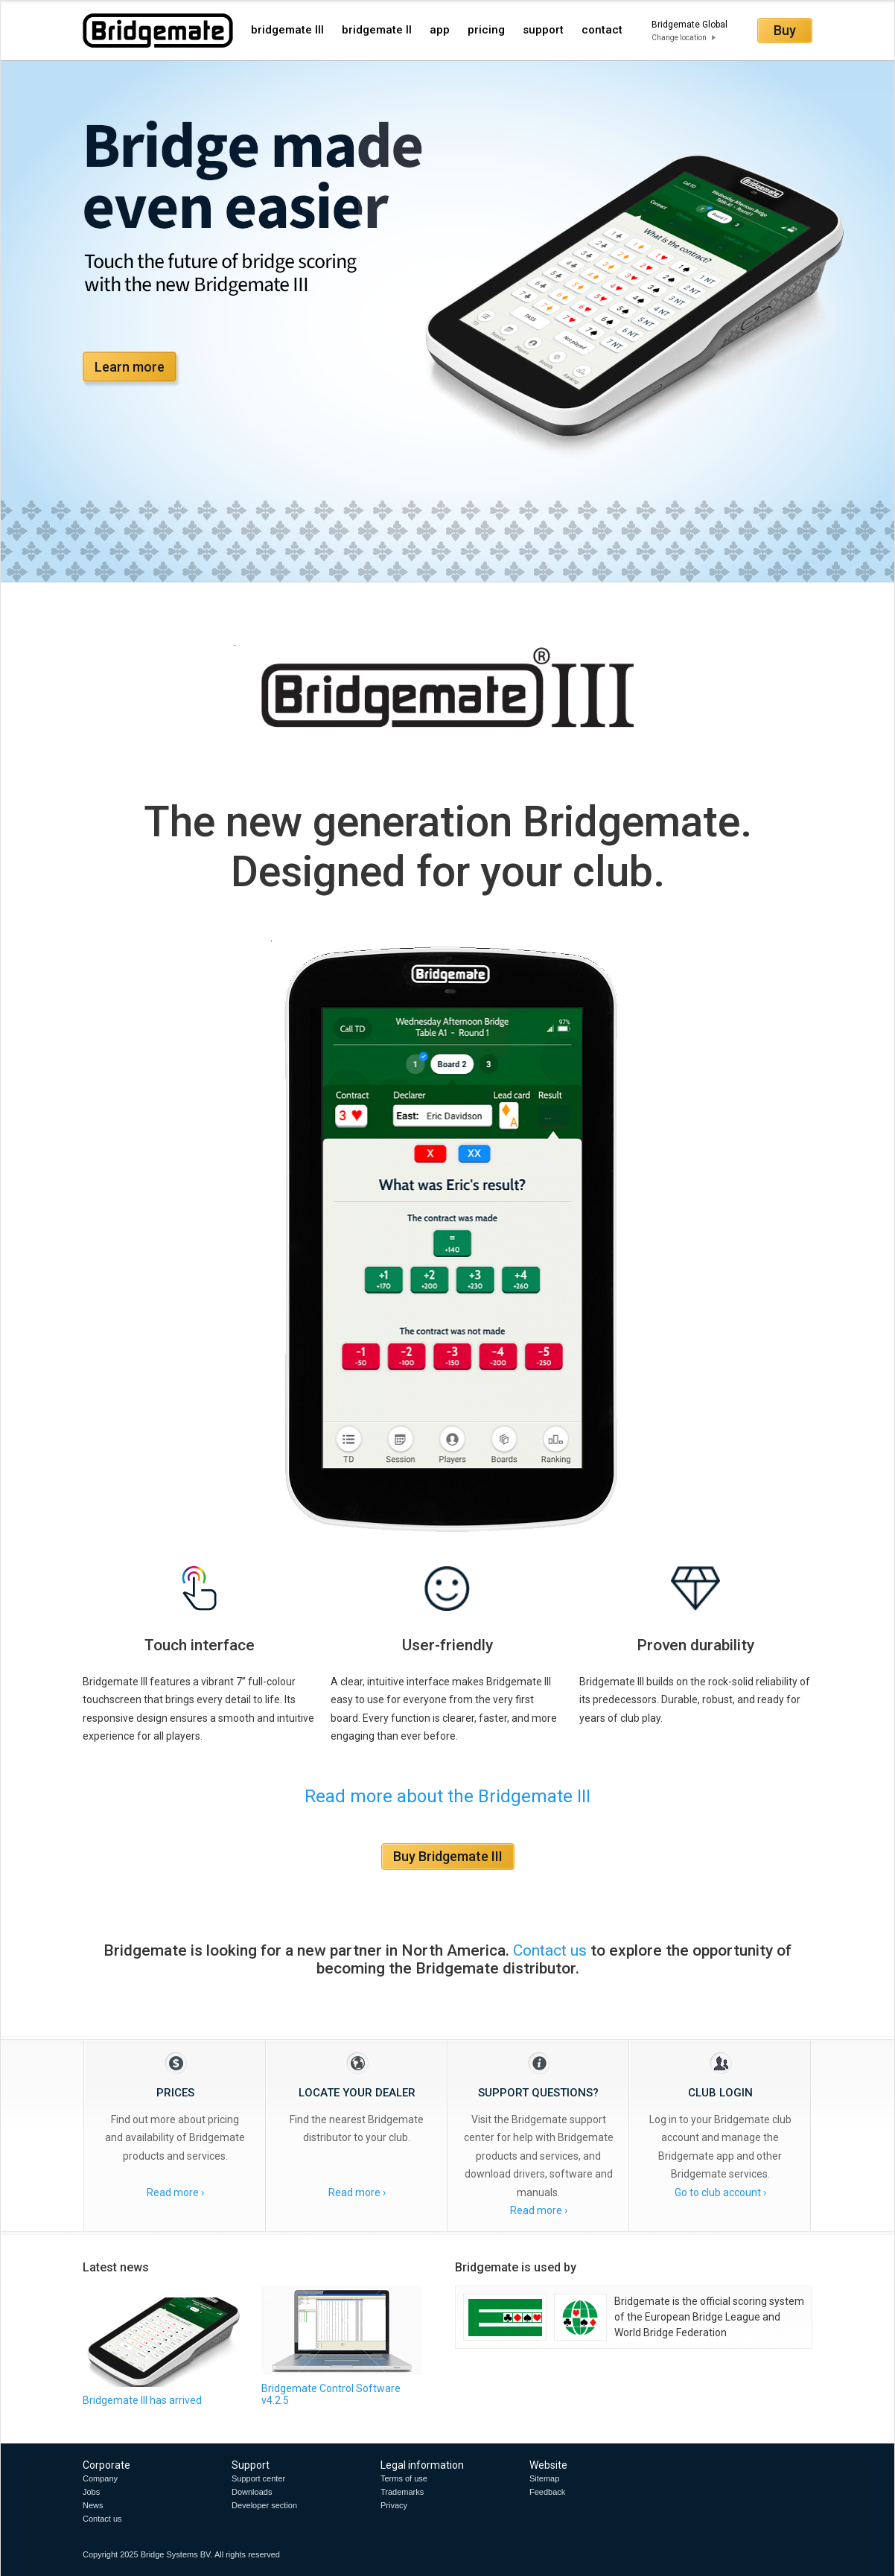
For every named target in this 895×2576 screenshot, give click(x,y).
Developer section (264, 2505)
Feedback (547, 2491)
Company (100, 2478)
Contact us (550, 1950)
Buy (785, 30)
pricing (486, 29)
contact (602, 29)
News (93, 2505)
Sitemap (544, 2478)
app (440, 29)
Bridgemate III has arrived (142, 2400)
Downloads (252, 2491)
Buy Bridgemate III (448, 1856)
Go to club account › (720, 2192)
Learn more (130, 367)
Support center (258, 2478)
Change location (679, 38)
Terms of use (403, 2478)
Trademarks (402, 2491)
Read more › (175, 2192)
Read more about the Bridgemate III (447, 1796)
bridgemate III (287, 29)
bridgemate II (377, 29)
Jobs (91, 2491)
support (543, 29)
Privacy (393, 2505)
